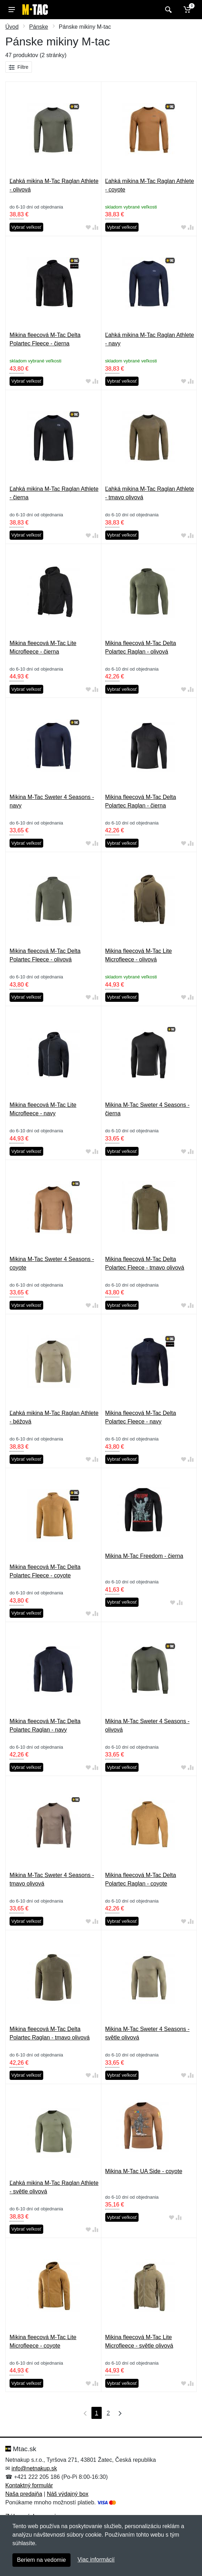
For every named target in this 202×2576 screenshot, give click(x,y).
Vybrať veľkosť (26, 227)
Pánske (38, 27)
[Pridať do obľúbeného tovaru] (88, 227)
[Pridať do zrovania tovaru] (95, 227)
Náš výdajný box (67, 2494)
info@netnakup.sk (34, 2468)
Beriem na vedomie (41, 2560)
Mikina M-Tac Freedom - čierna (144, 1556)
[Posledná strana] (118, 2413)
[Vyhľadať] (167, 9)
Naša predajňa (23, 2494)
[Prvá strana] (83, 2413)
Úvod (11, 27)
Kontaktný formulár (29, 2485)
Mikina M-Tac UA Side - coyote (144, 2171)
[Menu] (11, 9)
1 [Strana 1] (96, 2413)
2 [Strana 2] (108, 2413)
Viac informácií (96, 2559)
